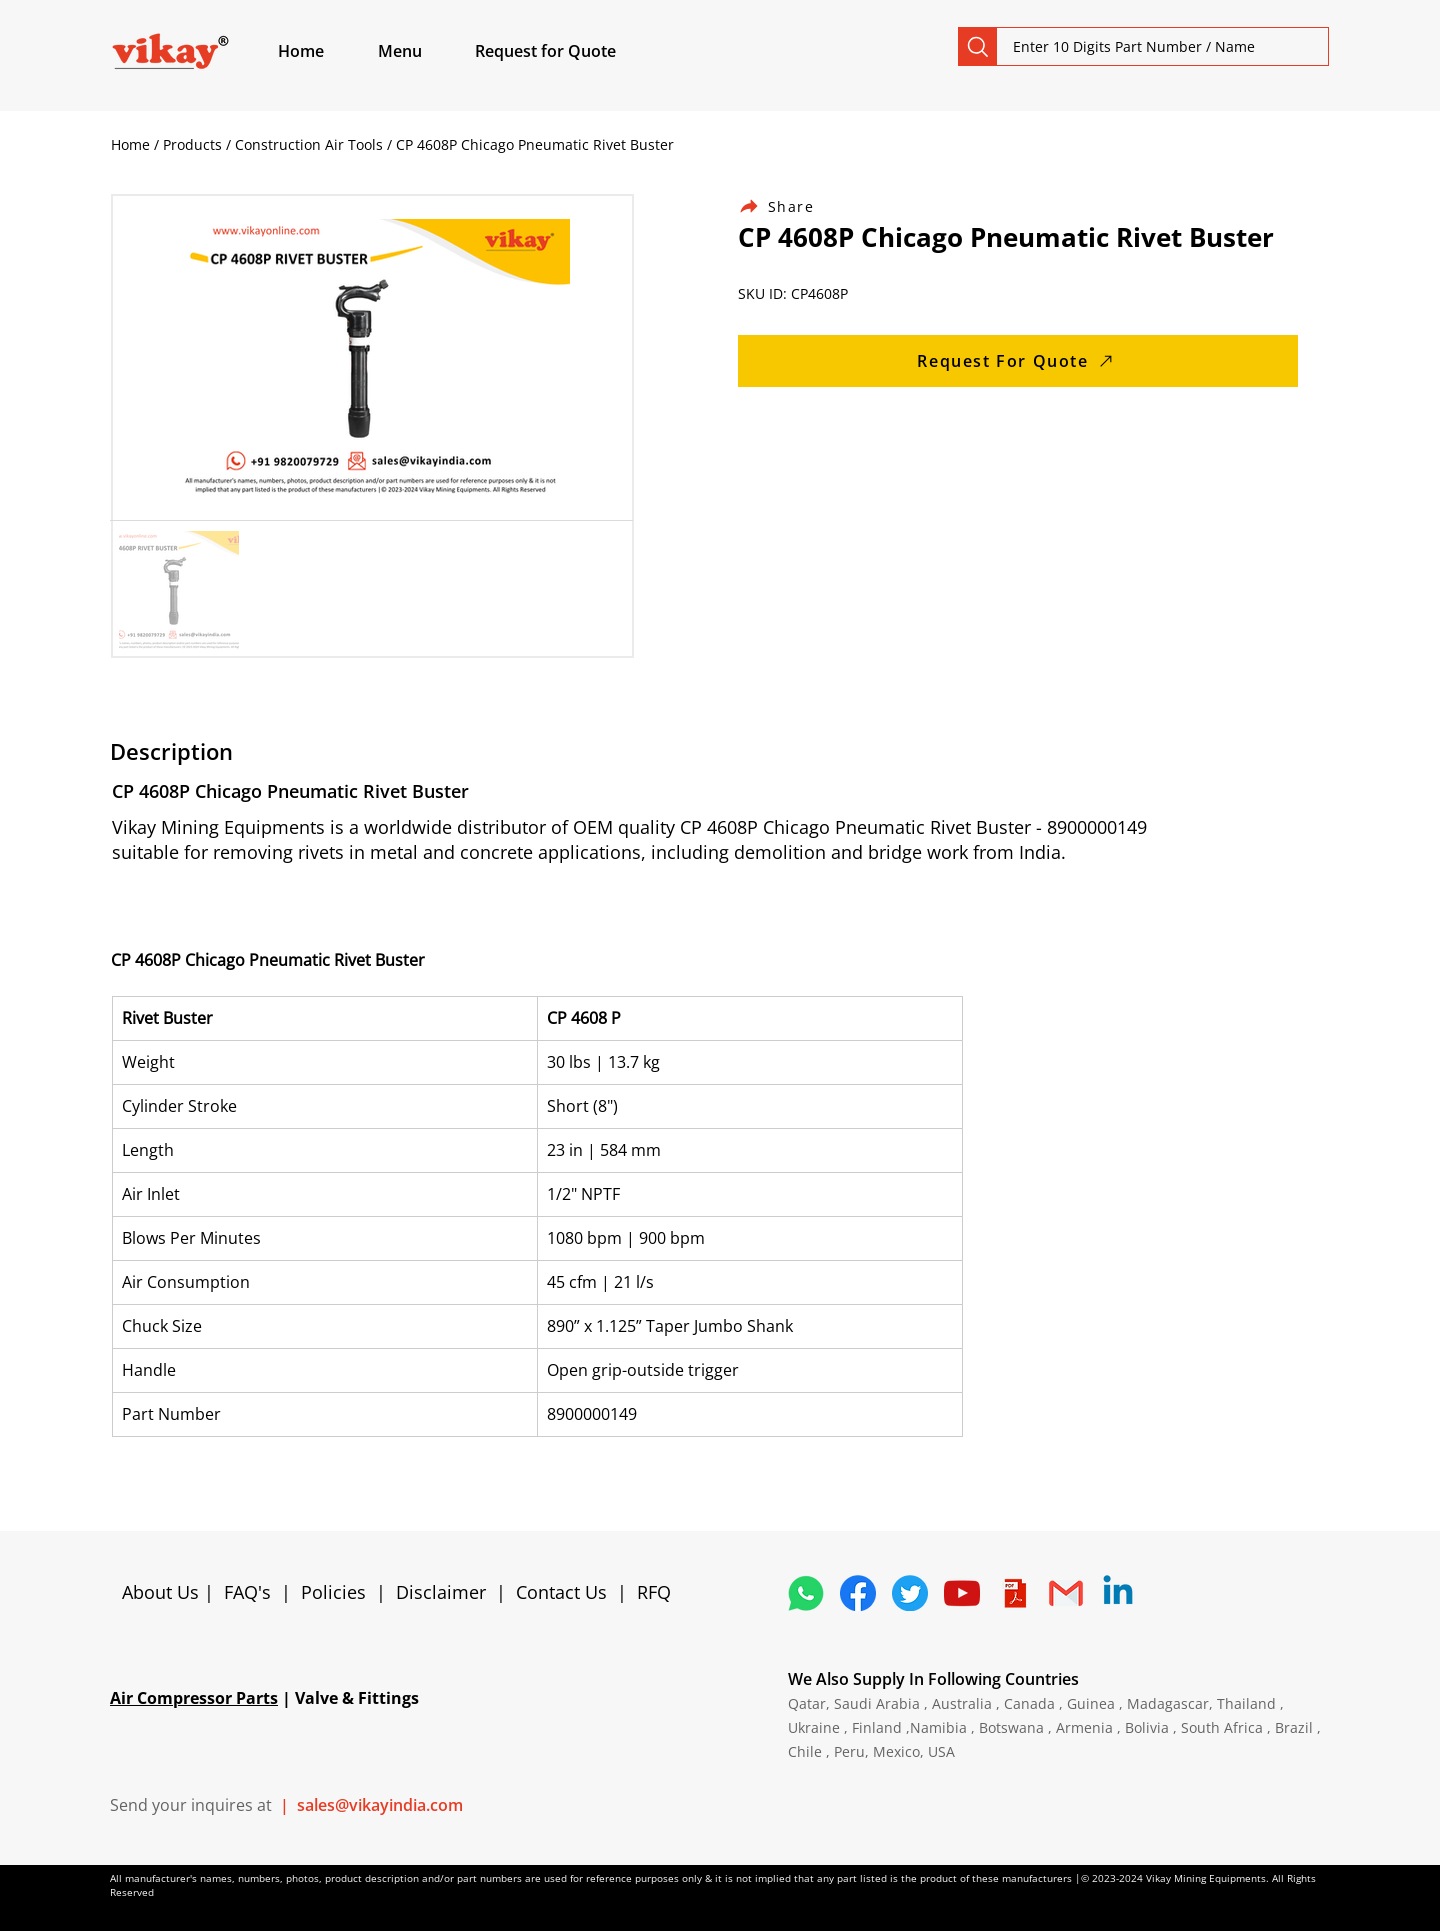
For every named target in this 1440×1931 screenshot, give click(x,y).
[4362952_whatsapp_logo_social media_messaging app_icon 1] (806, 1593)
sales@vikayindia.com (380, 1805)
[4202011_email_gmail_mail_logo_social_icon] (1066, 1593)
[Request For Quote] (1018, 361)
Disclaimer (446, 1592)
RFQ (654, 1592)
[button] (423, 51)
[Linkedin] (1118, 1593)
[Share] (788, 206)
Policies (333, 1592)
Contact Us (561, 1592)
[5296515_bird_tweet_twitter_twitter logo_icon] (910, 1593)
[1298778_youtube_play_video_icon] (962, 1593)
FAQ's (247, 1592)
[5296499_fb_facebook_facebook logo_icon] (858, 1593)
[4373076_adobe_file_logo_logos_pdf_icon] (1014, 1593)
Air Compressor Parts (194, 1698)
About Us (163, 1592)
